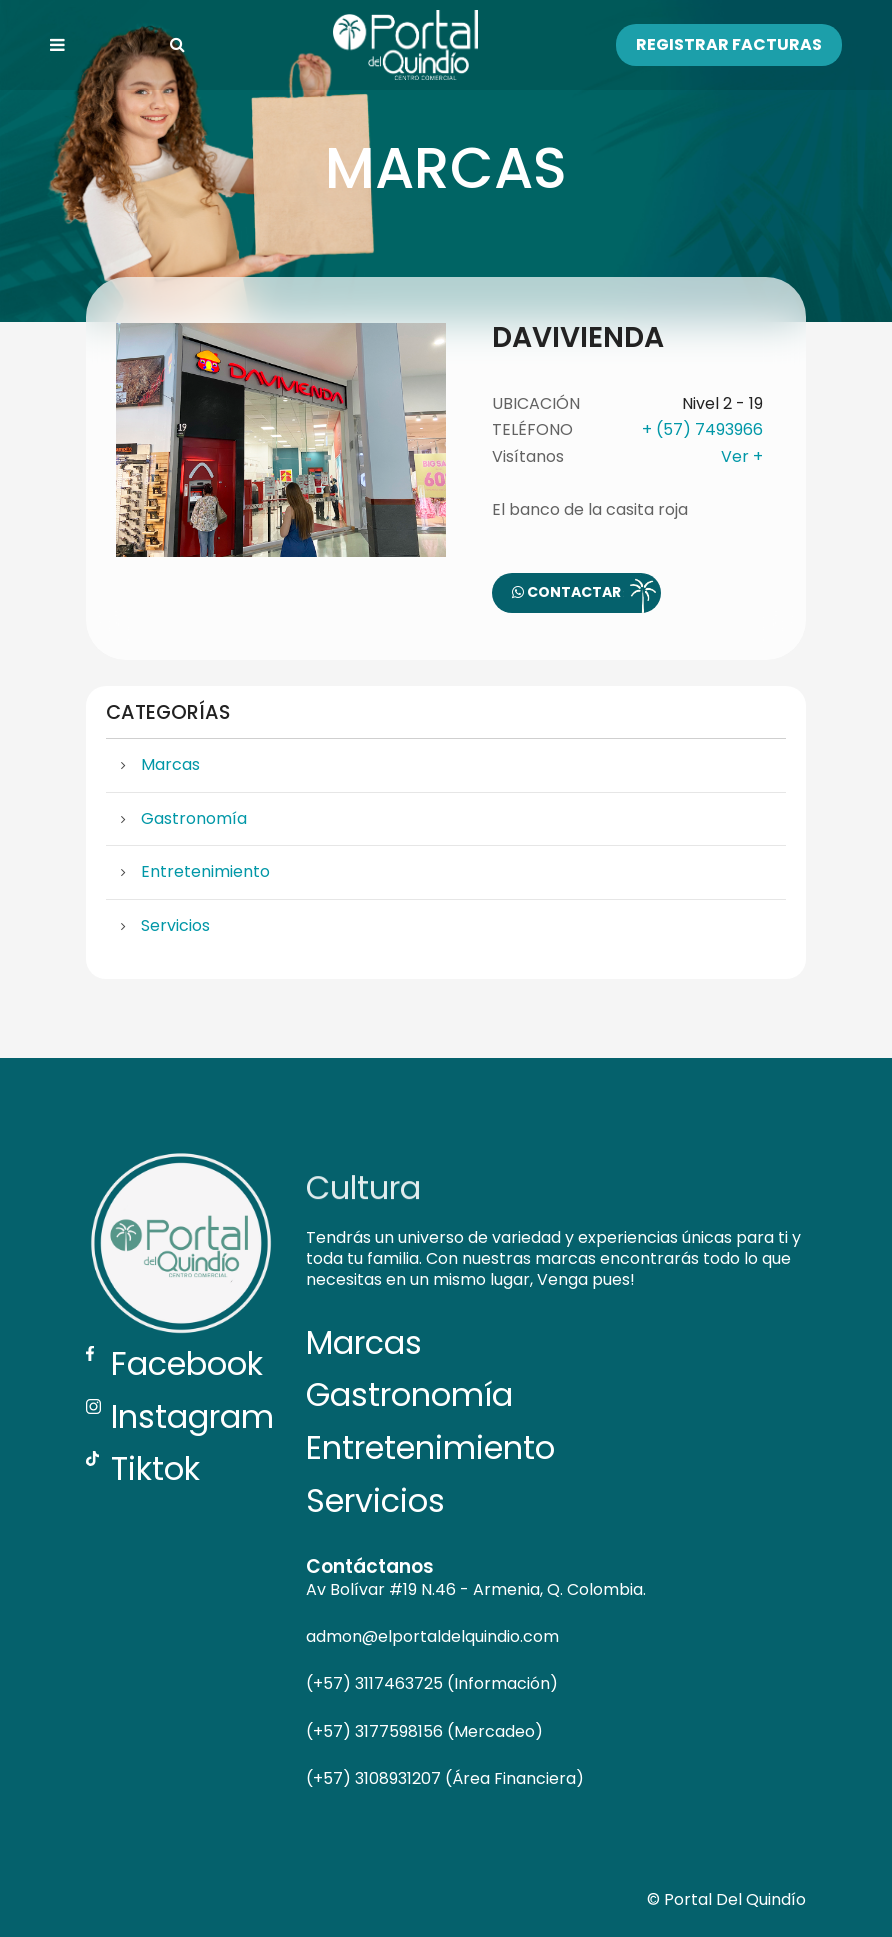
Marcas (170, 764)
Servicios (175, 925)
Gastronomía (194, 818)
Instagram (180, 1416)
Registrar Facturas (729, 44)
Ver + (742, 456)
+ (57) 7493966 (702, 429)
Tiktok (143, 1468)
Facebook (174, 1363)
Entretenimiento (205, 871)
